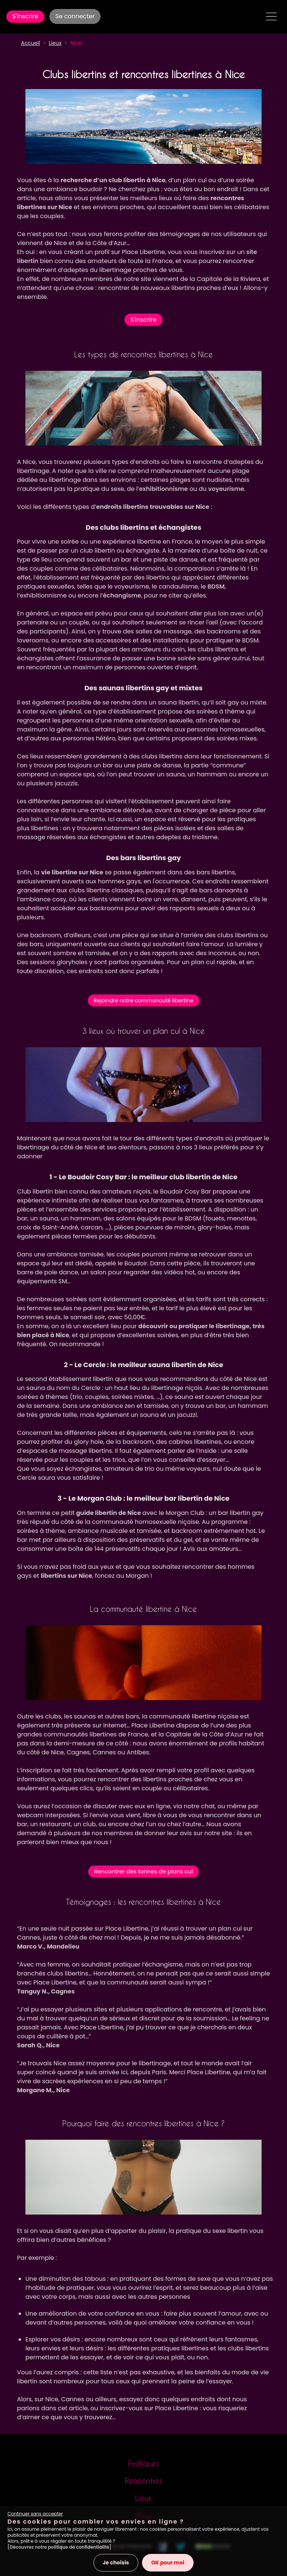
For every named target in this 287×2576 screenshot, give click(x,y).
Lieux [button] (55, 43)
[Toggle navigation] (271, 16)
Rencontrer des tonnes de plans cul (143, 1871)
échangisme (122, 595)
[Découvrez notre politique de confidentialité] (59, 2547)
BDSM (216, 586)
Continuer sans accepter (35, 2514)
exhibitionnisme (163, 489)
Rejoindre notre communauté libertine (143, 1000)
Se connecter (75, 16)
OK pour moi (167, 2562)
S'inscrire (25, 16)
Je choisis (116, 2562)
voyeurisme (226, 489)
